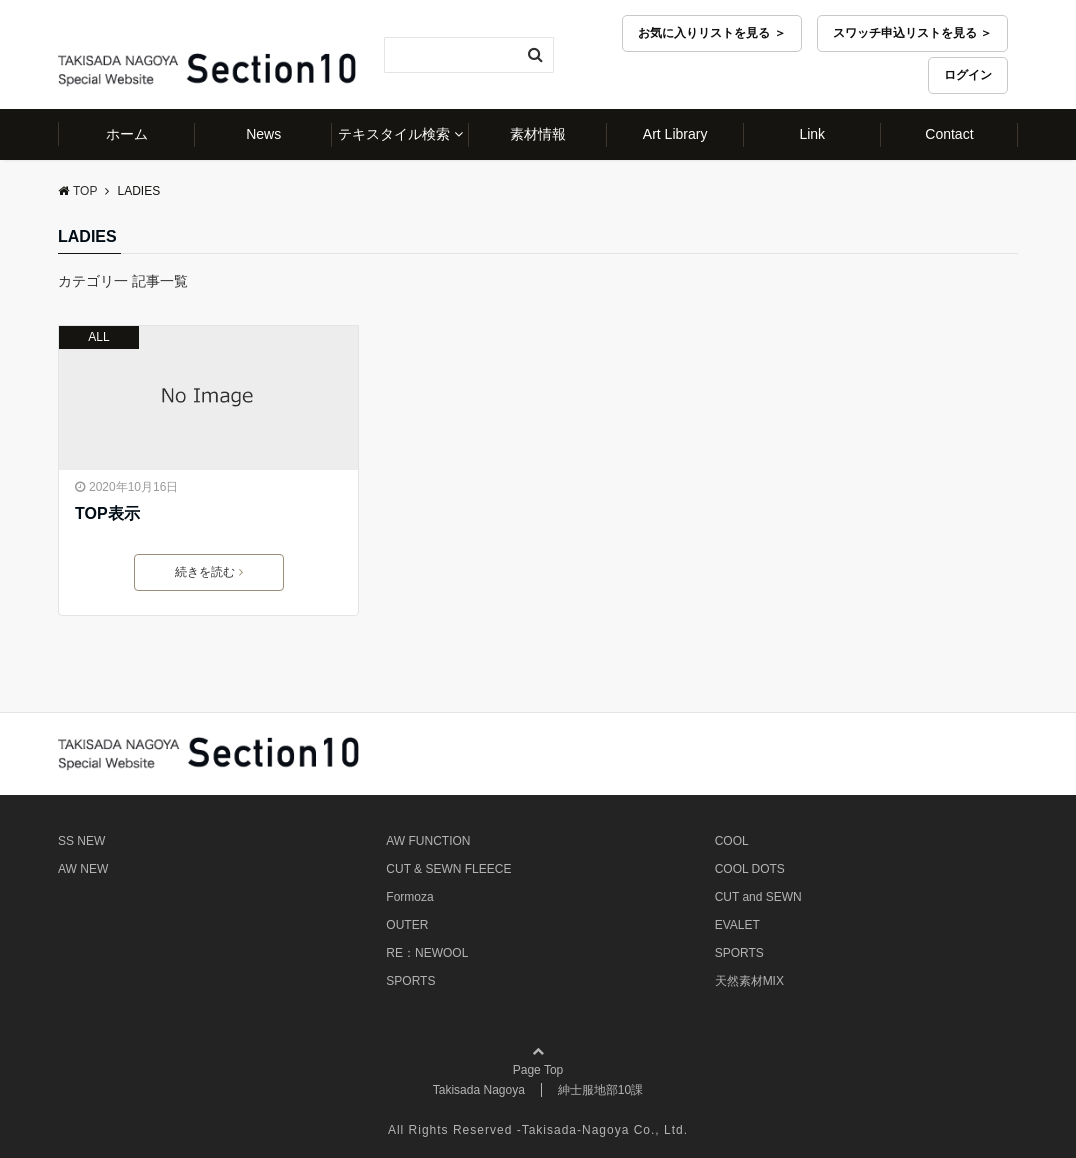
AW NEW (83, 869)
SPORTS (410, 981)
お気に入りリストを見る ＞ (711, 33)
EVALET (737, 925)
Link (812, 134)
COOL (732, 841)
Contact (949, 134)
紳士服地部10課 (600, 1090)
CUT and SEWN (758, 897)
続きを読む (209, 572)
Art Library (675, 134)
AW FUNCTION (428, 841)
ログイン (968, 75)
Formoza (409, 897)
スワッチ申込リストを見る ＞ (912, 33)
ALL (98, 337)
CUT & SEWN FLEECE (448, 869)
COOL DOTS (750, 869)
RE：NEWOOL (427, 953)
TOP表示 (107, 513)
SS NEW (81, 841)
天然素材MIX (749, 981)
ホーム (127, 134)
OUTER (407, 925)
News (263, 134)
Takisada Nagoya (479, 1090)
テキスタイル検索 (394, 134)
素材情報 (538, 134)
